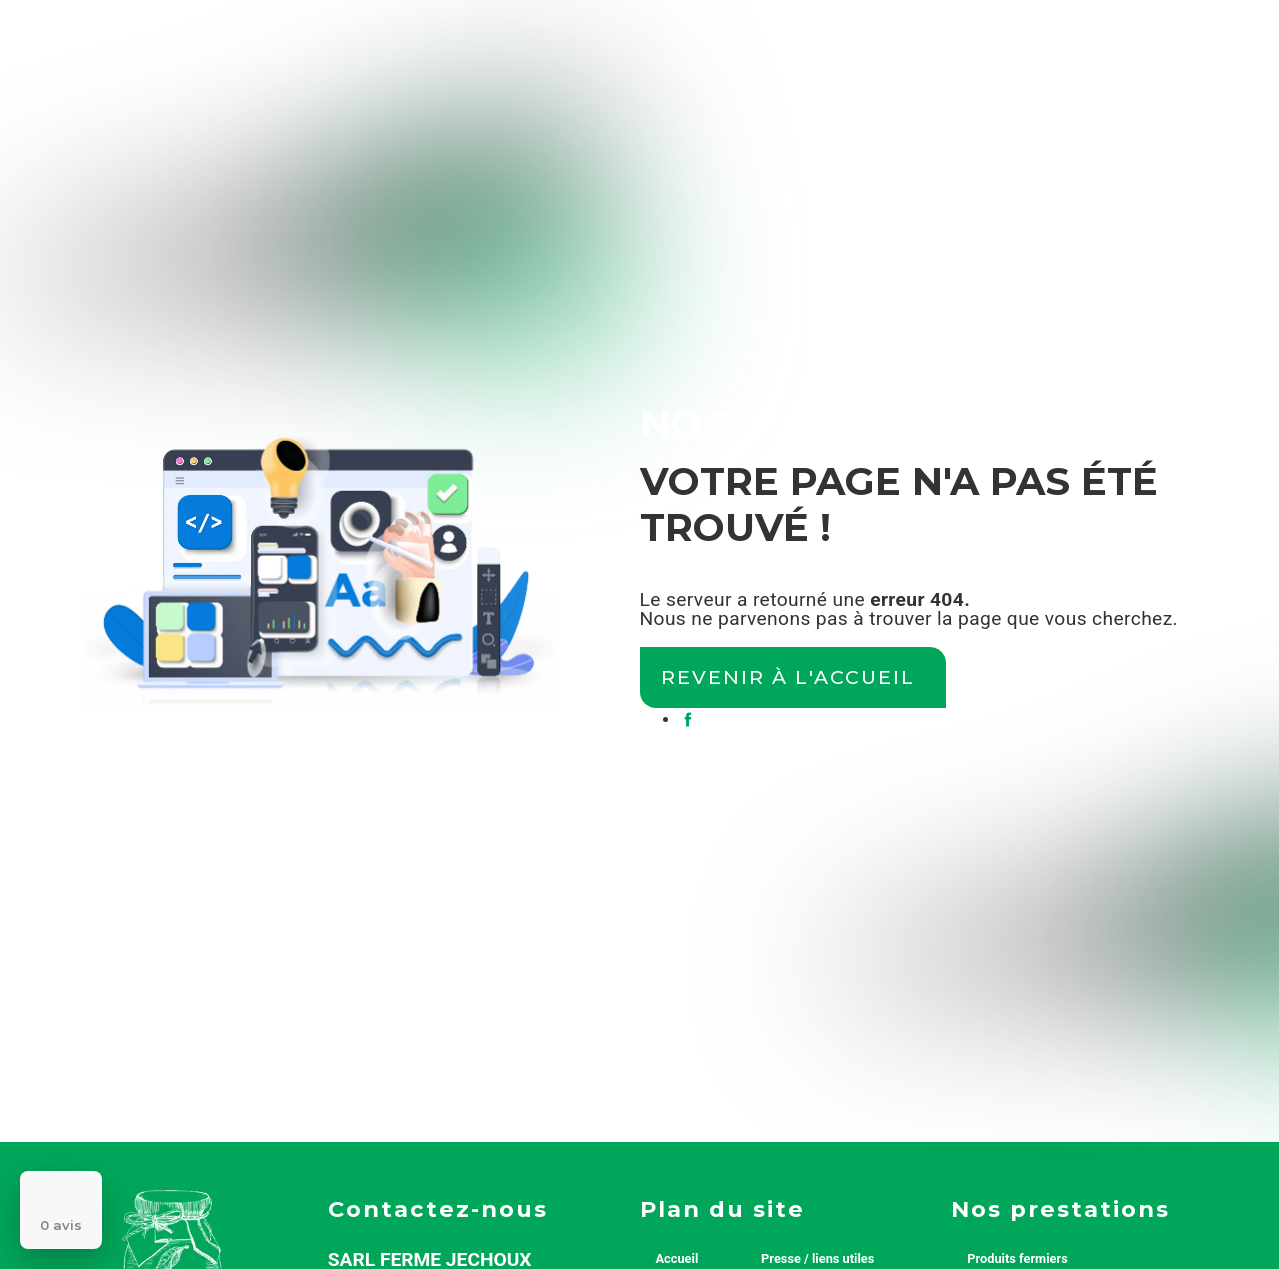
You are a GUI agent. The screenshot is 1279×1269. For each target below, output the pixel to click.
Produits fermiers (1017, 1258)
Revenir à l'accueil (788, 677)
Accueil (677, 1258)
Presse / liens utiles (817, 1258)
